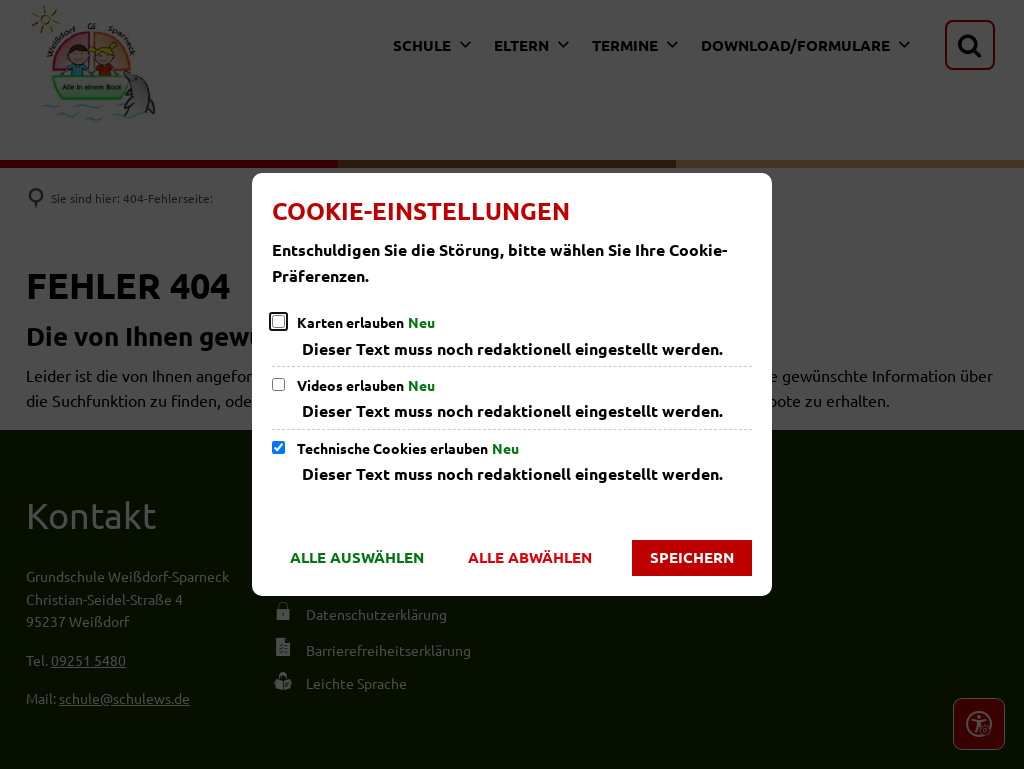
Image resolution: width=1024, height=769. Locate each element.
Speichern (692, 557)
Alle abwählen (530, 557)
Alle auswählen (357, 557)
